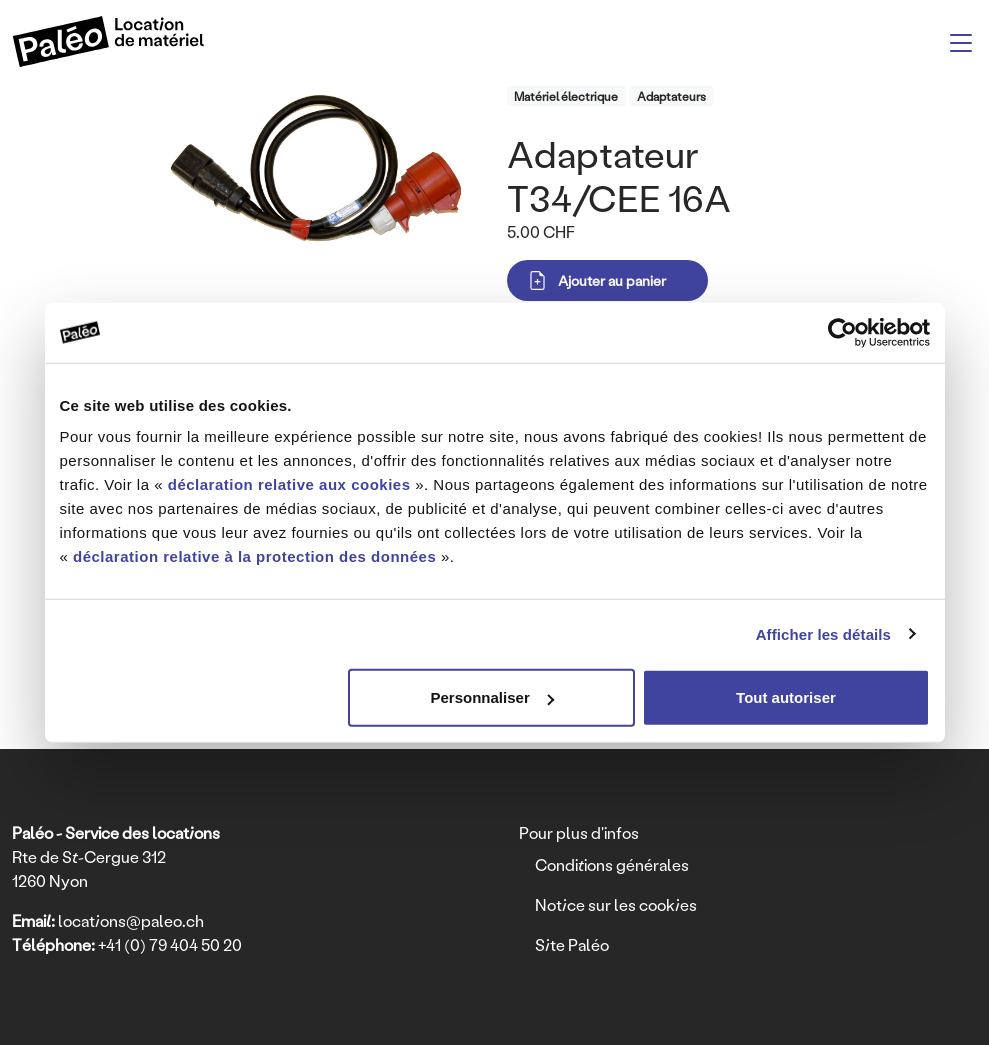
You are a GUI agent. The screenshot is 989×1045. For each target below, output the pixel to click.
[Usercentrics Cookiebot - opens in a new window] (842, 332)
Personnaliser (492, 697)
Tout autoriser (786, 697)
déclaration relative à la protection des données (254, 556)
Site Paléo (572, 944)
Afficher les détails (823, 633)
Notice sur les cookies (616, 904)
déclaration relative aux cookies (289, 484)
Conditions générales (612, 864)
